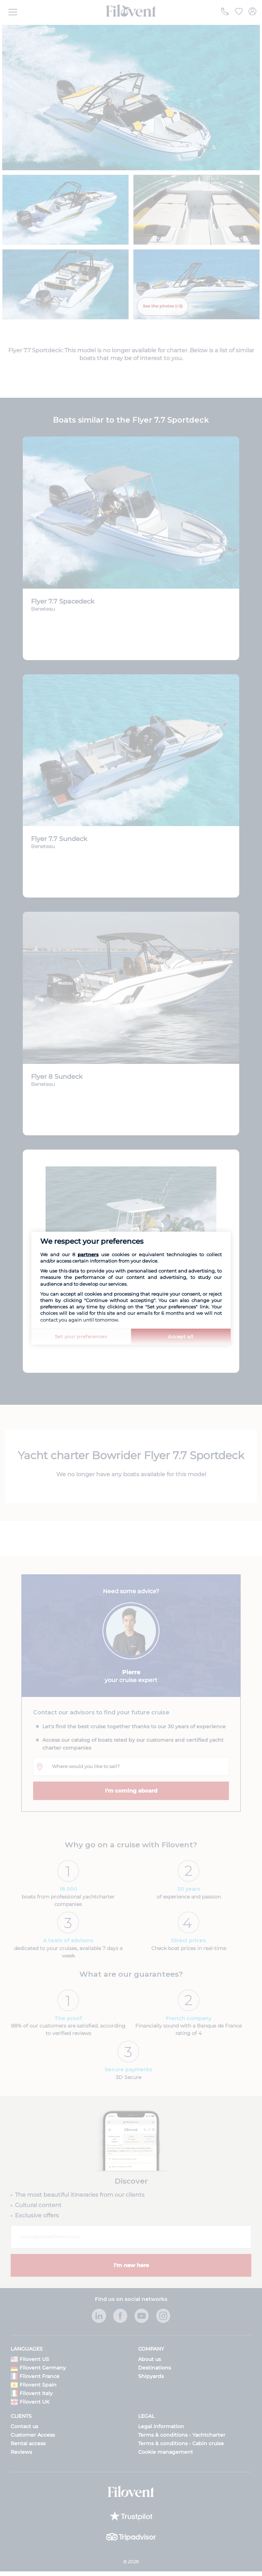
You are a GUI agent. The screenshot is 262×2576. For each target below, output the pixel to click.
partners (88, 1254)
